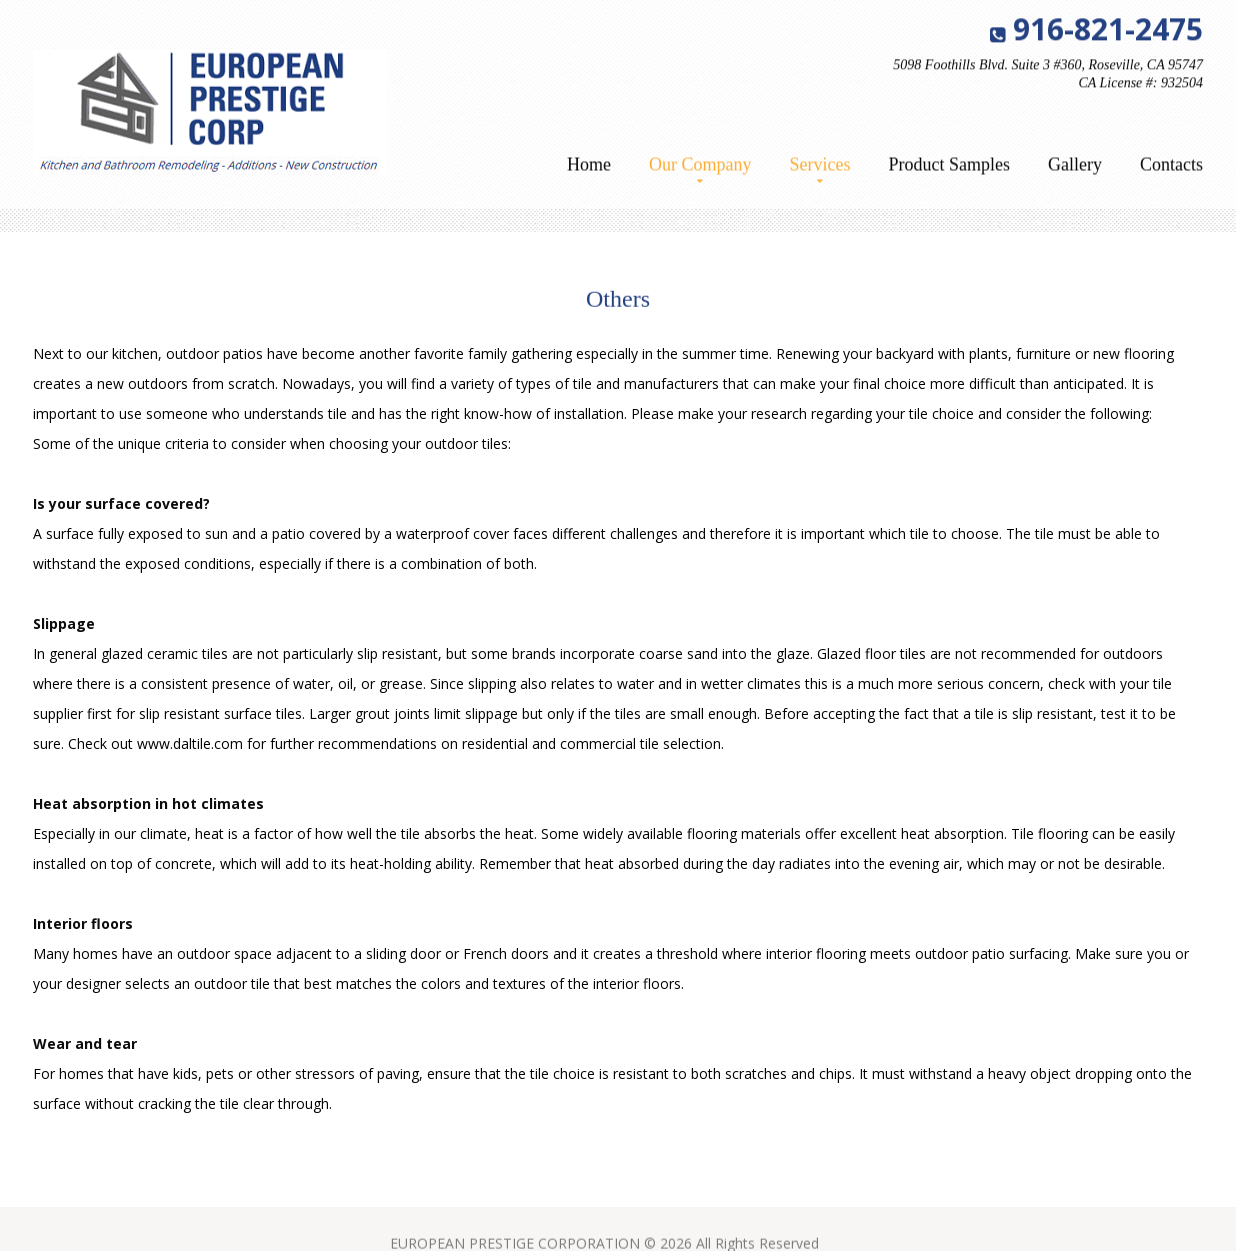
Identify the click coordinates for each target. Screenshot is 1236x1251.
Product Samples (950, 166)
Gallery (1075, 166)
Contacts (1171, 166)
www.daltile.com (190, 743)
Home (589, 166)
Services (820, 166)
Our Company (700, 166)
